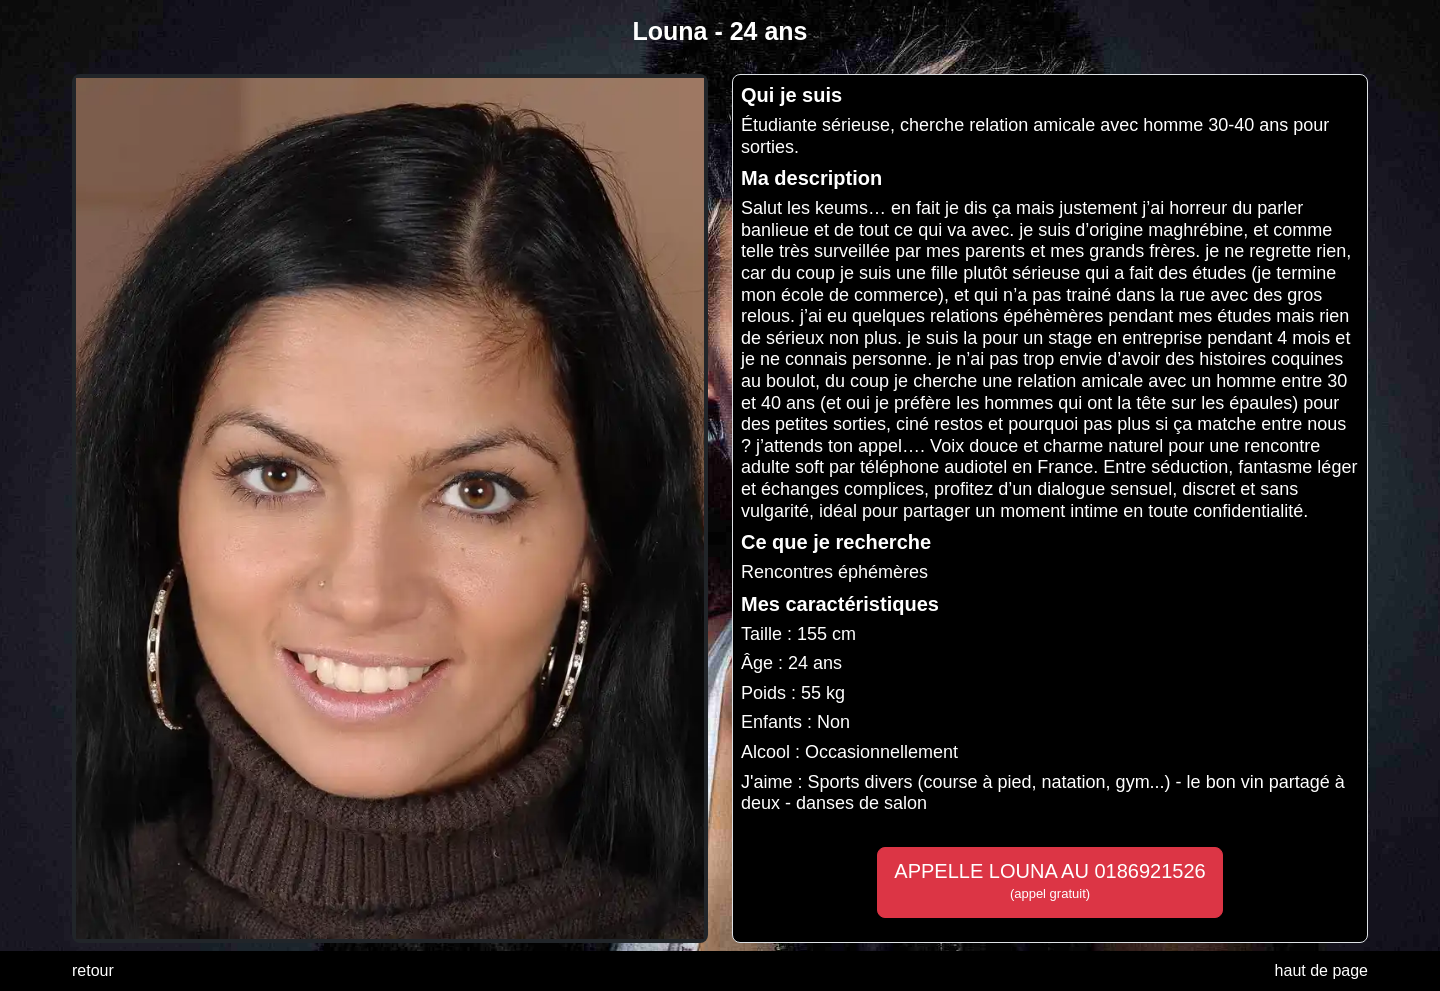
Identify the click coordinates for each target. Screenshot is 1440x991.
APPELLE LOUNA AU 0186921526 (1049, 881)
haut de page (1321, 970)
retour (93, 970)
